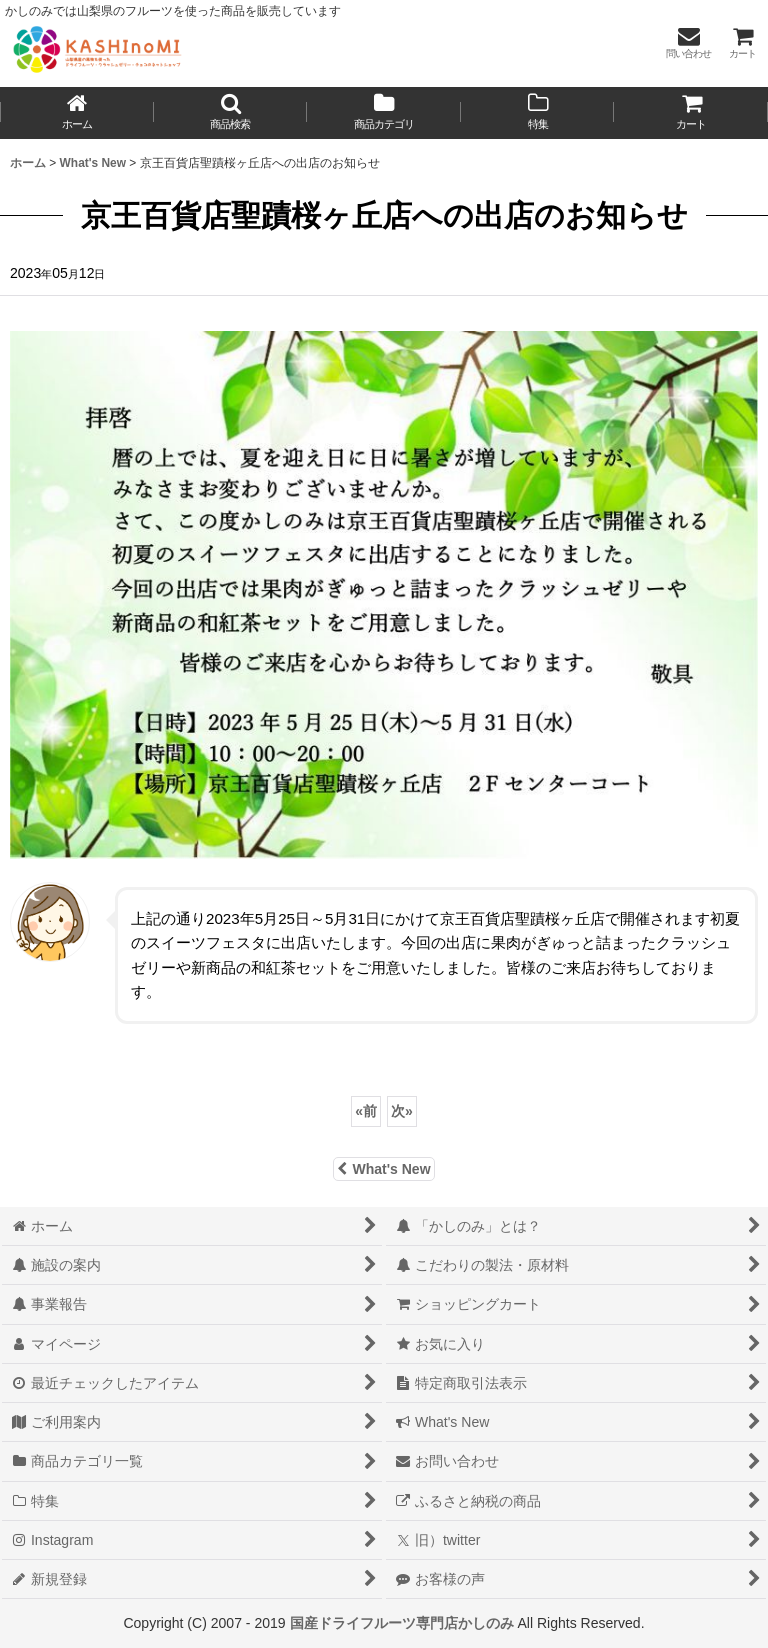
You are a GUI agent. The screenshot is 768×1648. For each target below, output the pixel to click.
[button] (231, 113)
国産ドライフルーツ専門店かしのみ (402, 1623)
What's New (383, 1169)
